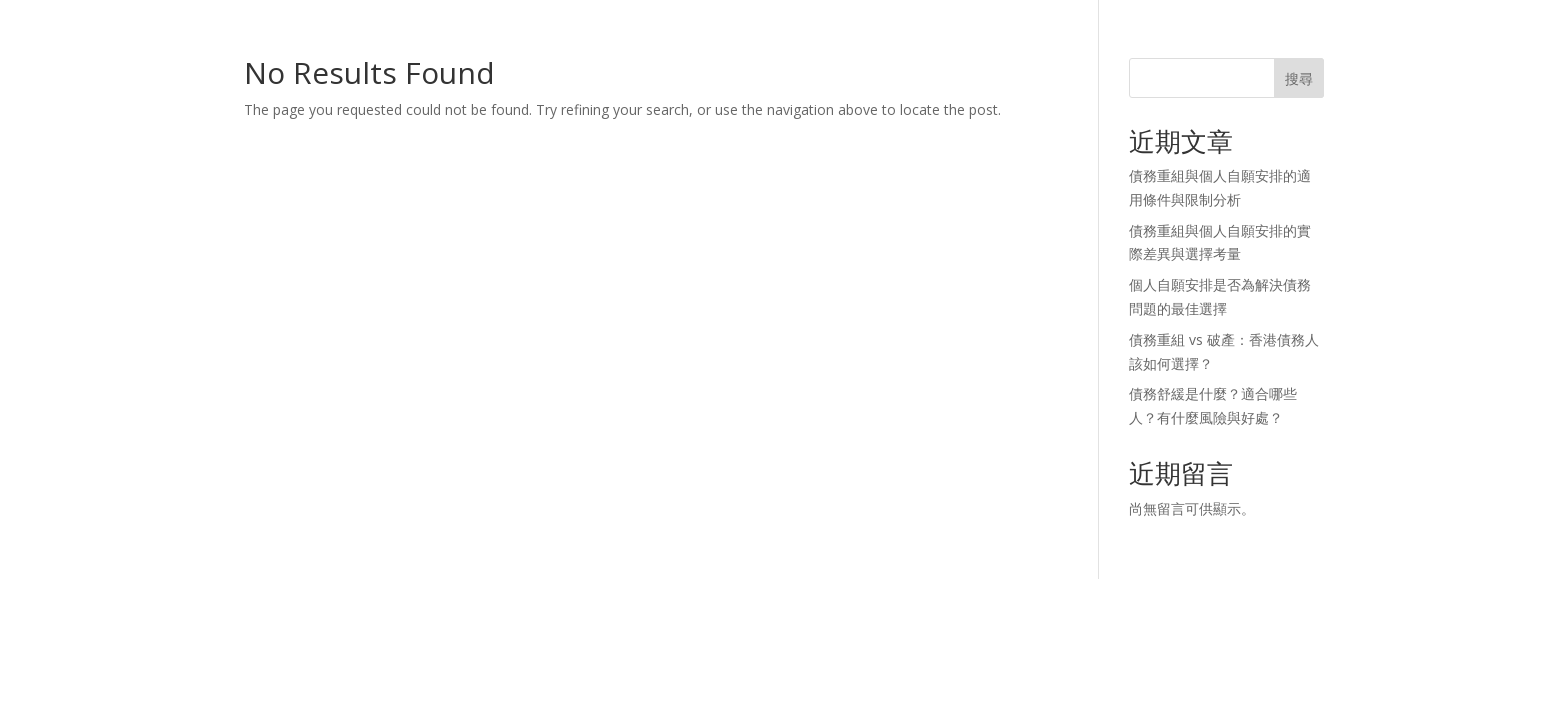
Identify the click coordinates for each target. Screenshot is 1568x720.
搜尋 (1299, 78)
